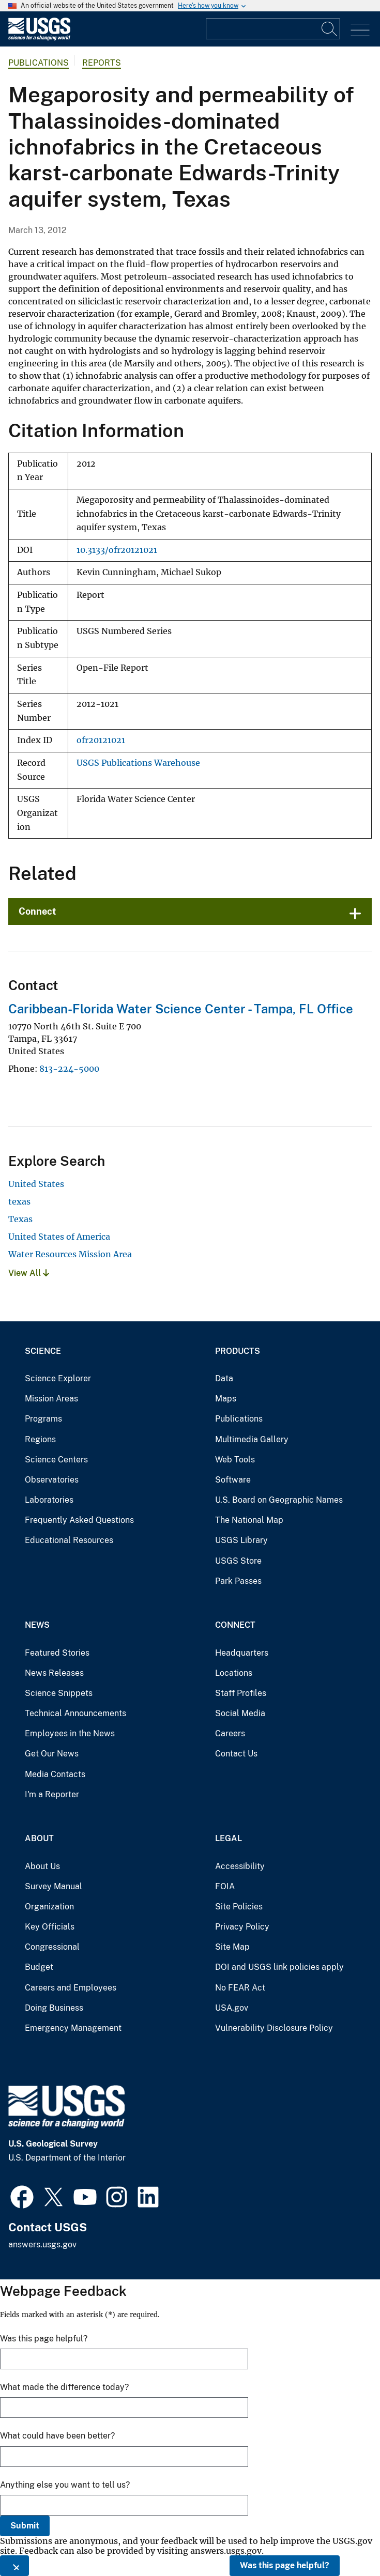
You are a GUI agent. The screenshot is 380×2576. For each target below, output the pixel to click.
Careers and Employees (70, 1988)
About (39, 1838)
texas (19, 1201)
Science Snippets (59, 1693)
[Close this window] (14, 2565)
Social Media (240, 1713)
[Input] (273, 29)
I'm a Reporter (52, 1794)
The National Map (249, 1520)
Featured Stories (57, 1653)
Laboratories (49, 1500)
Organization (49, 1906)
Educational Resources (69, 1540)
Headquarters (241, 1653)
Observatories (52, 1480)
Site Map (232, 1947)
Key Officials (49, 1927)
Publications (38, 63)
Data (224, 1378)
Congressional (52, 1947)
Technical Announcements (75, 1713)
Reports (101, 63)
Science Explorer (58, 1378)
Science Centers (56, 1459)
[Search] (330, 29)
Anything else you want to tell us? (65, 2485)
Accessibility (240, 1866)
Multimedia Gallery (251, 1439)
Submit (24, 2526)
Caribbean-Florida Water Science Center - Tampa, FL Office (180, 1008)
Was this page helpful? (284, 2565)
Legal (228, 1838)
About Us (42, 1866)
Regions (40, 1439)
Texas (20, 1219)
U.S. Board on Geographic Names (279, 1500)
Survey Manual (53, 1886)
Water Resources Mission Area (70, 1254)
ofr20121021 (101, 740)
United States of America (59, 1236)
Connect (37, 911)
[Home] (39, 38)
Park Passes (238, 1581)
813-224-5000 (69, 1068)
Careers (230, 1733)
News (37, 1625)
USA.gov (231, 2008)
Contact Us (236, 1754)
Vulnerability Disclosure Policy (274, 2028)
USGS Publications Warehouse (138, 763)
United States (36, 1184)
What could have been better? (57, 2436)
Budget (39, 1967)
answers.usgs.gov (42, 2244)
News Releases (54, 1673)
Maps (225, 1398)
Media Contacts (55, 1774)
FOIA (225, 1886)
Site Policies (239, 1906)
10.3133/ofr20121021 (117, 550)
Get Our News (52, 1754)
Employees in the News (70, 1733)
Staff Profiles (240, 1693)
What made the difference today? (64, 2387)
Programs (43, 1419)
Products (237, 1351)
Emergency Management (73, 2028)
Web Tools (235, 1459)
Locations (233, 1673)
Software (233, 1480)
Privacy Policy (242, 1927)
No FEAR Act (240, 1988)
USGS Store (238, 1561)
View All (28, 1273)
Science (43, 1351)
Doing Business (54, 2008)
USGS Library (241, 1540)
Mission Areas (51, 1398)
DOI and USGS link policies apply (279, 1967)
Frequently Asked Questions (79, 1520)
